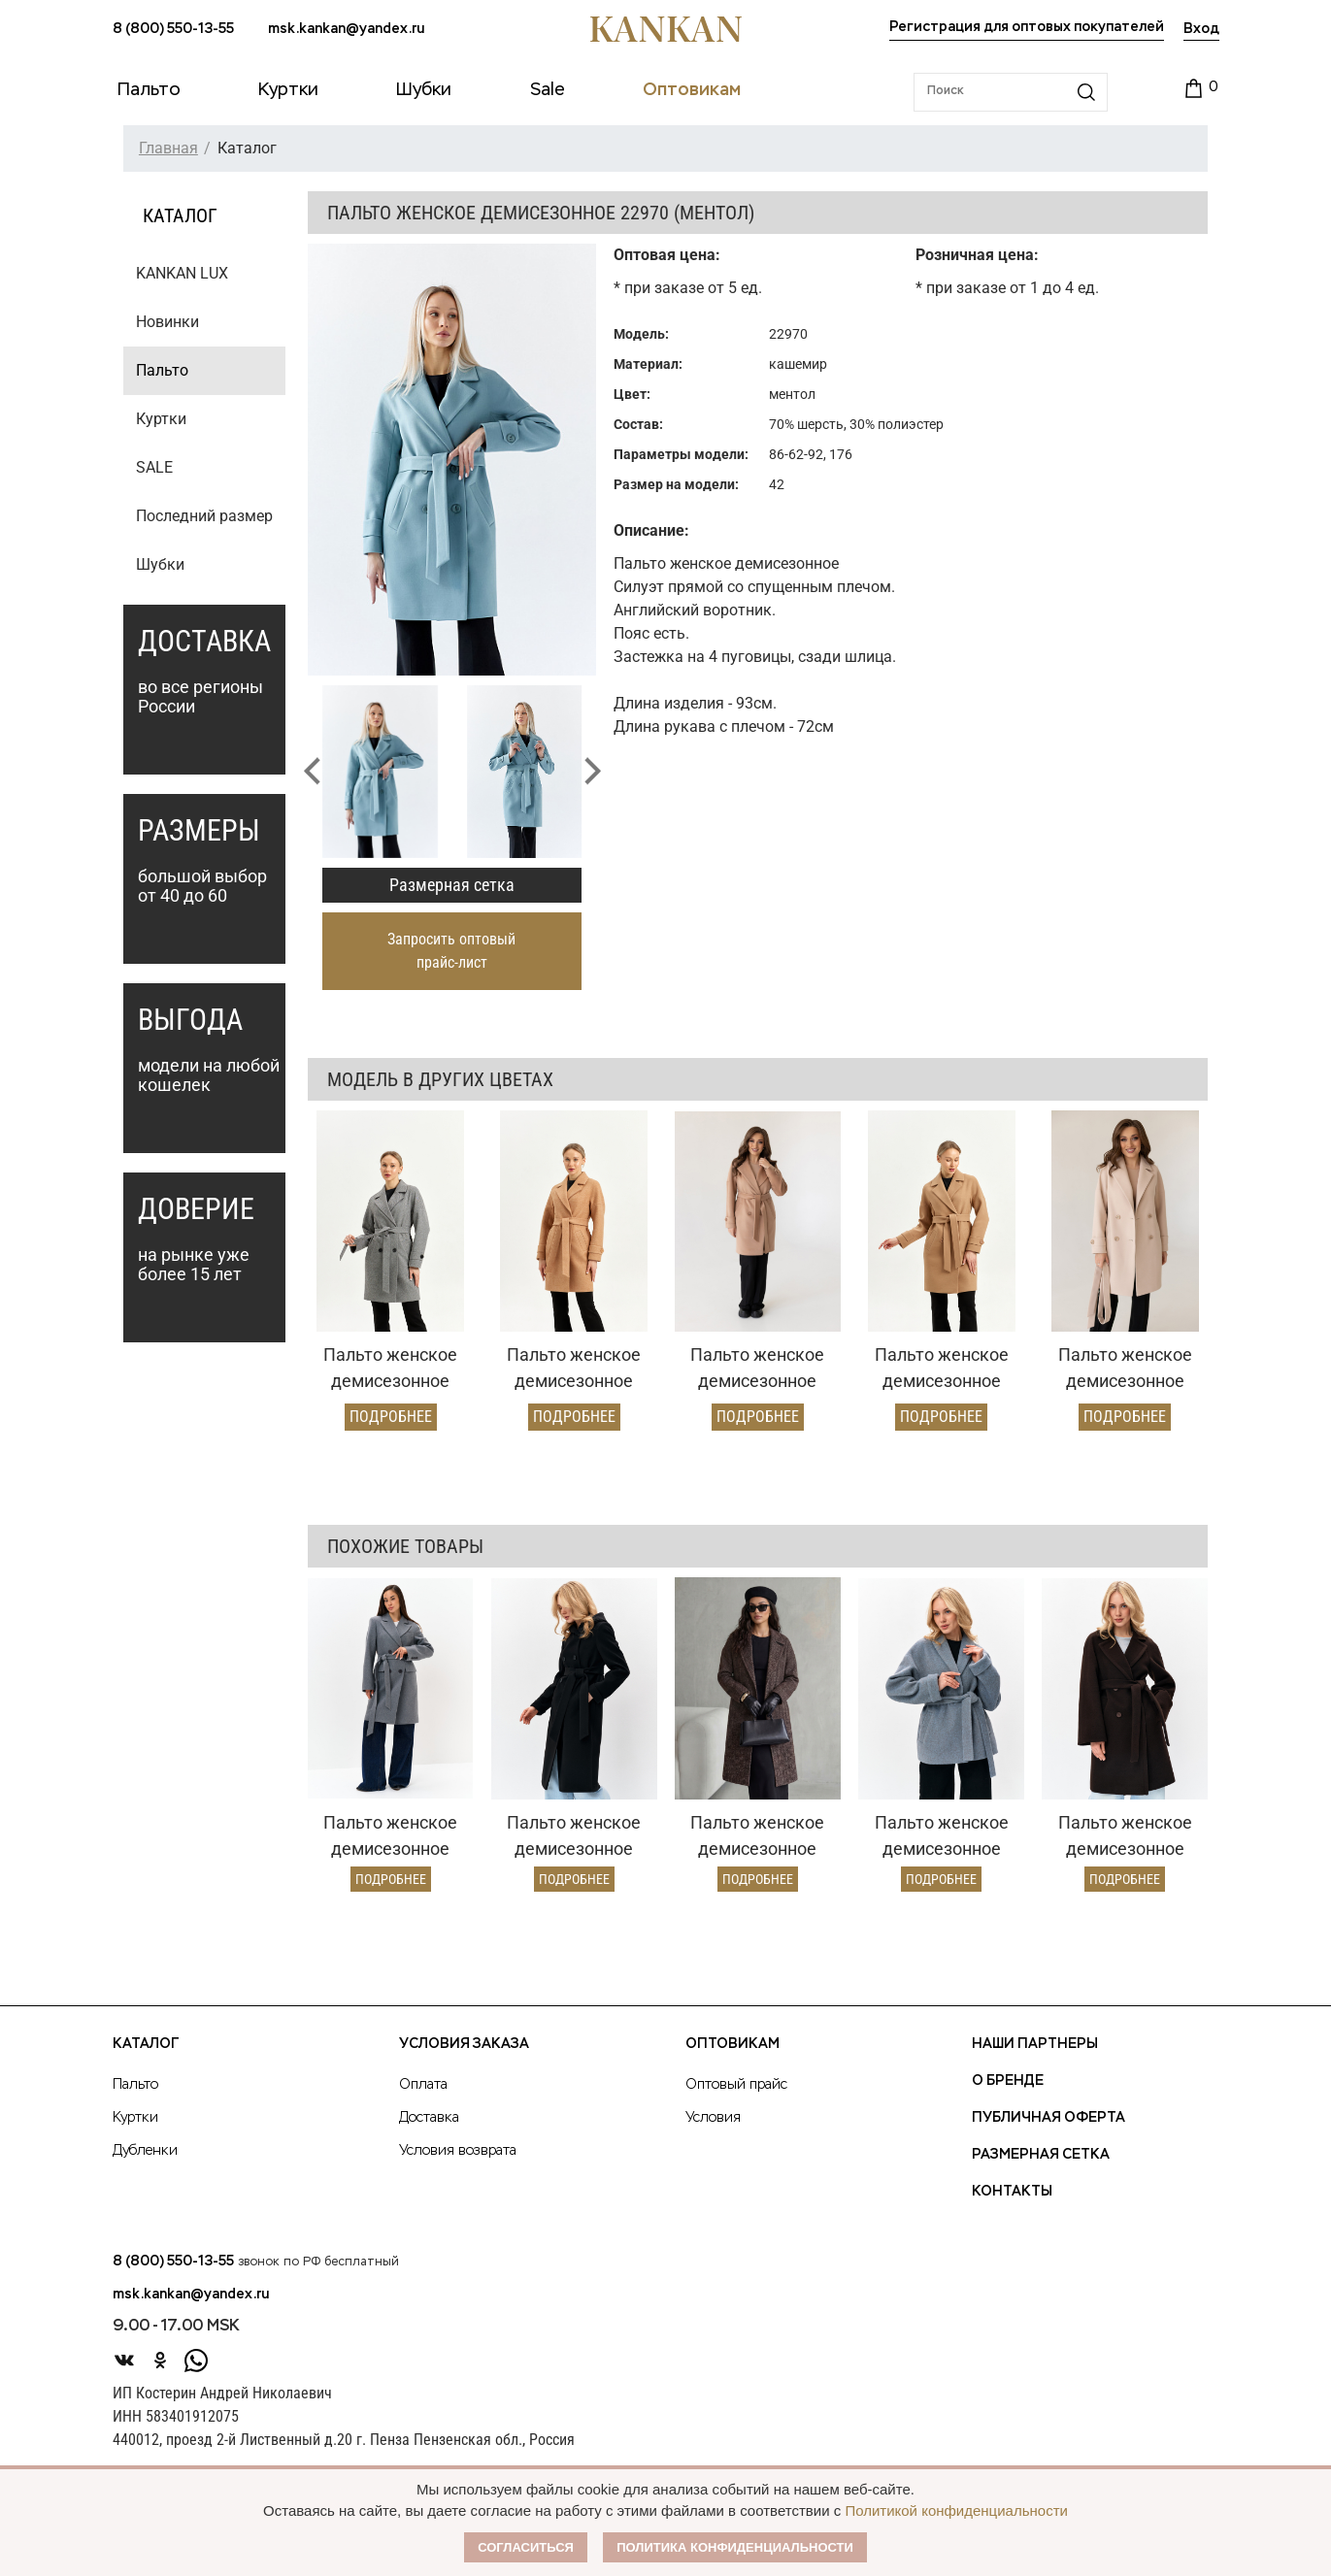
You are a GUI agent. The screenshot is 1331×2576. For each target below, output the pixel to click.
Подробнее (390, 1416)
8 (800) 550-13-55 (173, 29)
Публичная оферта (1048, 2118)
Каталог (146, 2044)
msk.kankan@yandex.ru (346, 29)
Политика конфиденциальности (734, 2547)
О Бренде (1008, 2081)
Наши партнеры (1035, 2044)
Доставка (429, 2118)
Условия (713, 2118)
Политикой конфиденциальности (956, 2510)
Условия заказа (464, 2044)
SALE (154, 467)
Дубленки (145, 2151)
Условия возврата (457, 2151)
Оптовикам (732, 2044)
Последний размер (204, 516)
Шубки (160, 564)
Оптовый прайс (736, 2085)
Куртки (161, 419)
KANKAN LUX (182, 273)
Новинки (167, 322)
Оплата (423, 2085)
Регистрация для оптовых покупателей (1026, 27)
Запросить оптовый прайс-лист (451, 951)
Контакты (1012, 2191)
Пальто (162, 370)
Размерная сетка (452, 885)
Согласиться (526, 2547)
